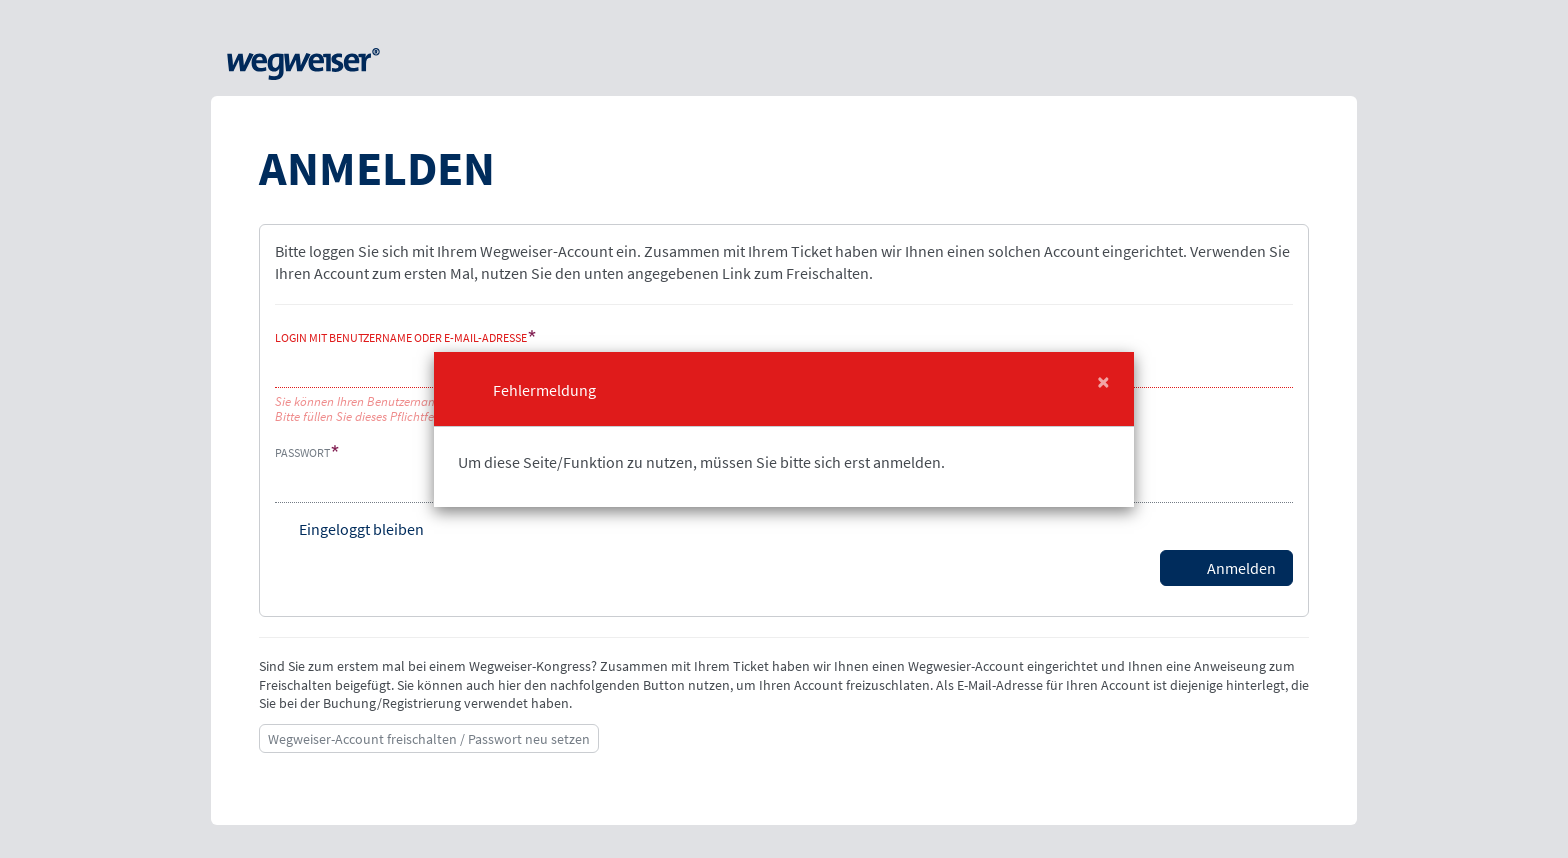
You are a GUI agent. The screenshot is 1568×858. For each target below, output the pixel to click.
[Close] (1103, 382)
